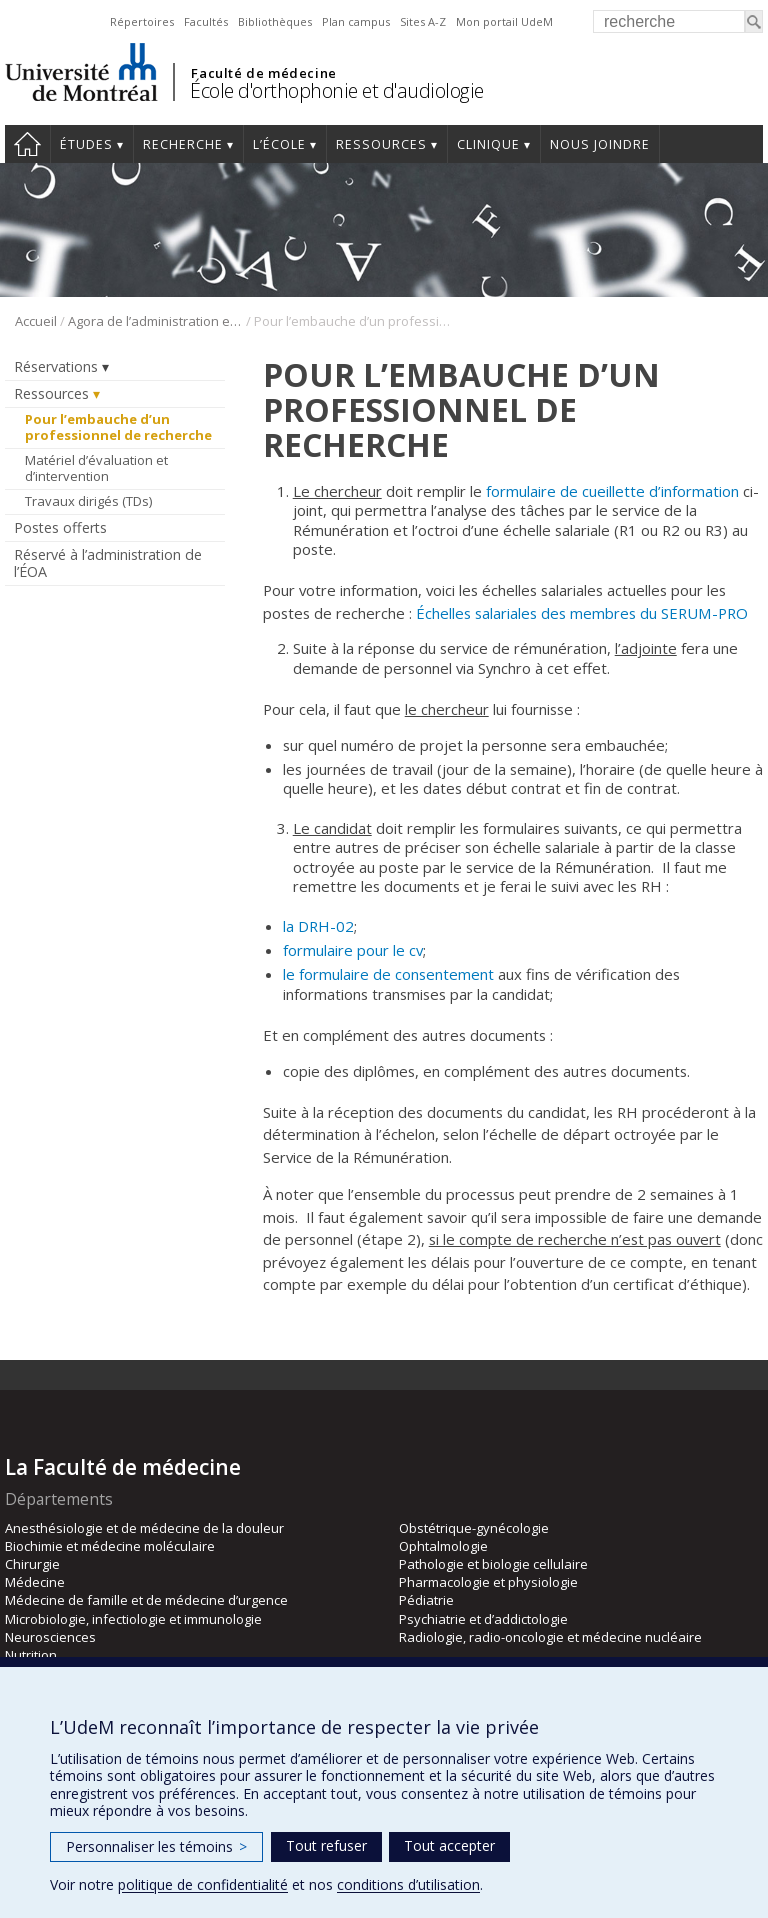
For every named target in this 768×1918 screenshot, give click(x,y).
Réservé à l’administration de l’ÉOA (108, 563)
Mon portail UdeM (504, 21)
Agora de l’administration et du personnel (155, 321)
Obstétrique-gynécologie (474, 1528)
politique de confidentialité (203, 1884)
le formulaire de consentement (388, 974)
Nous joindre (600, 144)
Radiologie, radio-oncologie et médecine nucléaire (550, 1637)
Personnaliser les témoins (156, 1846)
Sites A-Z (423, 21)
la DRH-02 (318, 926)
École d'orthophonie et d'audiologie (337, 90)
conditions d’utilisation (408, 1884)
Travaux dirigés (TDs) (88, 501)
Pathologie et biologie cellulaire (493, 1564)
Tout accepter (449, 1845)
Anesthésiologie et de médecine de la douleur (144, 1528)
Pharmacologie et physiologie (488, 1582)
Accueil (27, 144)
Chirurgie (32, 1564)
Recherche (183, 144)
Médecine (35, 1582)
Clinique (488, 144)
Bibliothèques (275, 21)
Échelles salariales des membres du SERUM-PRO (582, 613)
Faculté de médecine (263, 73)
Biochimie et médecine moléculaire (110, 1546)
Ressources (381, 144)
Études (86, 144)
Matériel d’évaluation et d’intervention (96, 468)
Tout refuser (326, 1845)
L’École (279, 144)
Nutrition (31, 1655)
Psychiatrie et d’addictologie (483, 1619)
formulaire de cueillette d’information (612, 491)
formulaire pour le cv (353, 950)
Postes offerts (60, 527)
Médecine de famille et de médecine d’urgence (146, 1600)
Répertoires (142, 21)
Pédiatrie (426, 1600)
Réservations (56, 366)
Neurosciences (50, 1637)
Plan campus (356, 21)
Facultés (206, 21)
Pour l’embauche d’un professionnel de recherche (120, 427)
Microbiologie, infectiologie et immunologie (133, 1619)
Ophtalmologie (443, 1546)
